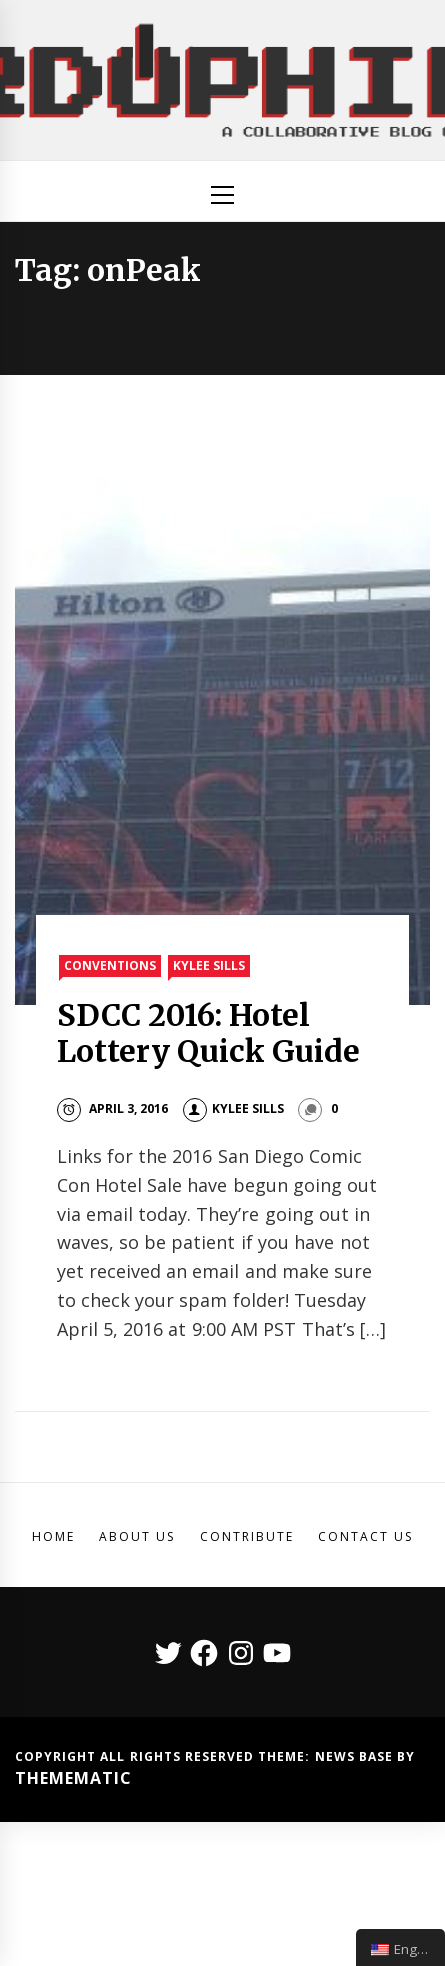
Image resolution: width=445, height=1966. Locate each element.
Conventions (110, 965)
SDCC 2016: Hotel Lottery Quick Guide (209, 1033)
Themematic (73, 1778)
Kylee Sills (209, 965)
